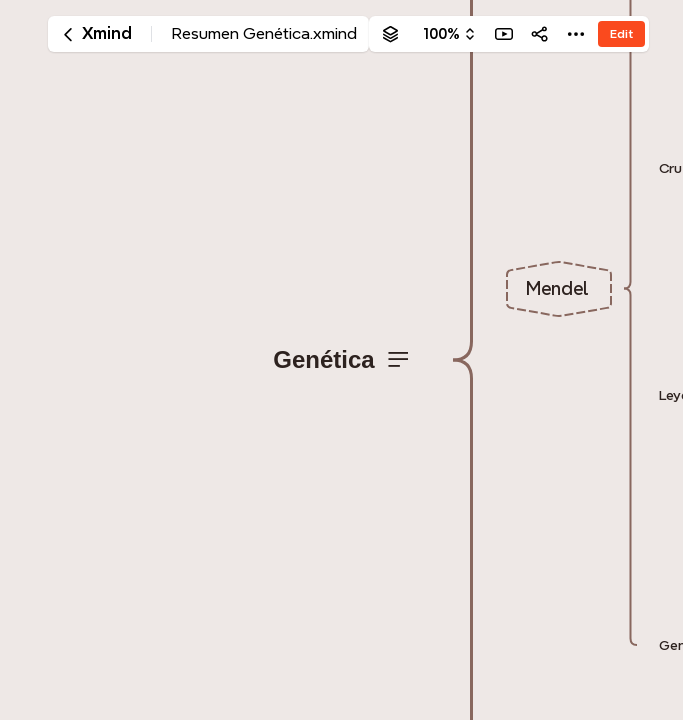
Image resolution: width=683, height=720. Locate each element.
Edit (621, 33)
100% (441, 34)
